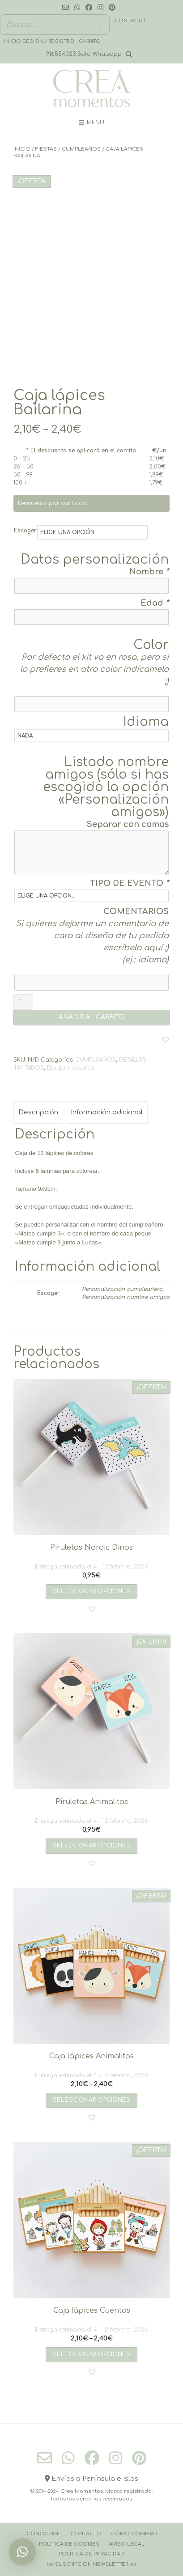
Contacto (85, 2534)
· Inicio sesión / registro (38, 41)
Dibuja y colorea (70, 1068)
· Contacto (128, 21)
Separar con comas (128, 824)
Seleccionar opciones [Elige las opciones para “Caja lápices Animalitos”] (91, 2100)
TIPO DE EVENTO (129, 883)
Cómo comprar (134, 2534)
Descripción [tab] (38, 1112)
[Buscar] (100, 24)
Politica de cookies (69, 2544)
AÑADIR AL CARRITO (91, 1017)
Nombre (149, 571)
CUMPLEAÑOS (81, 149)
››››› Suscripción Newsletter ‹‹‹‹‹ (91, 2564)
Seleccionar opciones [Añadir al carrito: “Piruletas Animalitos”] (91, 1845)
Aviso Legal (127, 2544)
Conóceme (43, 2534)
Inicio (21, 149)
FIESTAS (46, 149)
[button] (166, 1040)
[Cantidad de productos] (23, 1002)
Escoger (25, 530)
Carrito (90, 41)
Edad (154, 603)
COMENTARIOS (136, 911)
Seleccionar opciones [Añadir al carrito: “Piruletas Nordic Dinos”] (91, 1591)
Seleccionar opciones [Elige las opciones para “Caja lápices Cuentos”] (91, 2354)
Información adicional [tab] (107, 1112)
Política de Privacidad (91, 2554)
